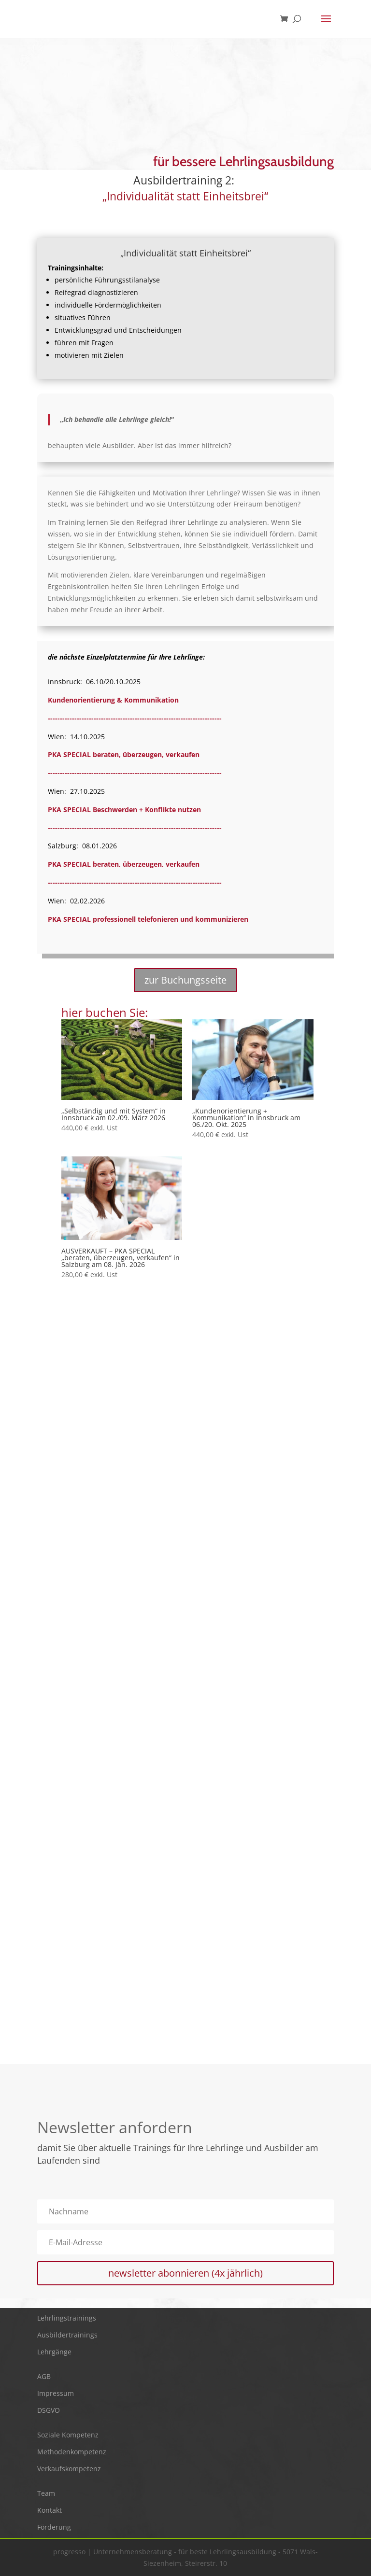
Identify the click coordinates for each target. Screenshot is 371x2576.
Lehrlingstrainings (66, 2318)
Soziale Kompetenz (68, 2434)
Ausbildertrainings (67, 2334)
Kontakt (49, 2510)
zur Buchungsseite (185, 979)
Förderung (54, 2527)
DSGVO (48, 2410)
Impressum (55, 2393)
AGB (44, 2376)
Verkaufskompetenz (69, 2468)
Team (46, 2493)
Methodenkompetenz (71, 2451)
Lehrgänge (54, 2351)
